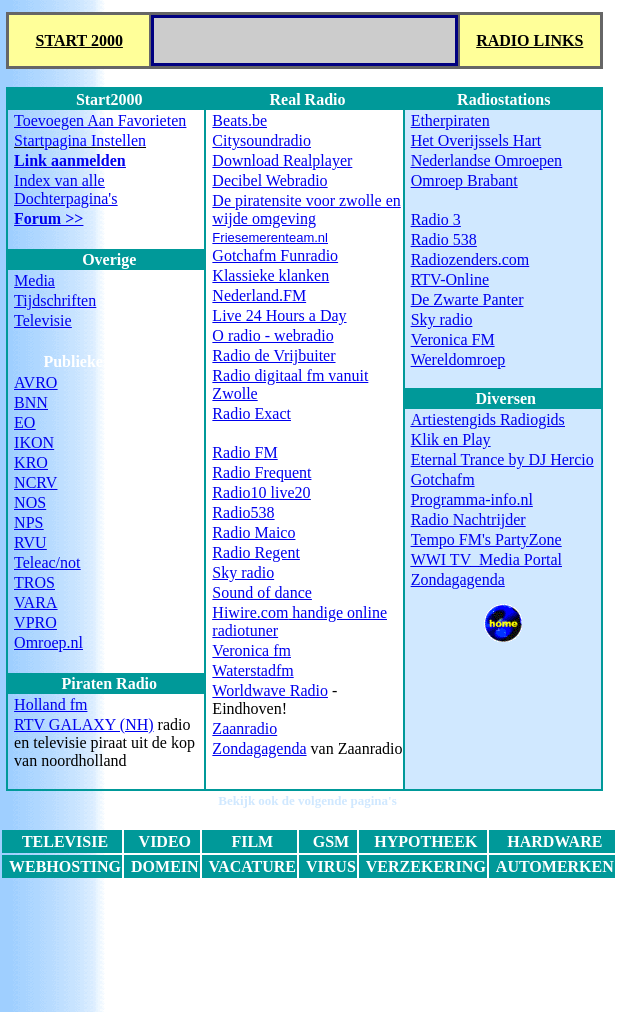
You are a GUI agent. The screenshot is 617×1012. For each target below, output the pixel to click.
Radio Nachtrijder (468, 519)
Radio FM (244, 452)
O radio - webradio (272, 335)
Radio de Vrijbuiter (273, 355)
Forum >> (48, 218)
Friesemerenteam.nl (270, 237)
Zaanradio (244, 728)
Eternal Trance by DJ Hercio (502, 459)
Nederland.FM (259, 295)
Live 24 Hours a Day (279, 315)
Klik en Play (451, 439)
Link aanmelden (70, 160)
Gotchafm (443, 479)
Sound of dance (262, 592)
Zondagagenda (259, 748)
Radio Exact (251, 413)
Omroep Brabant (464, 180)
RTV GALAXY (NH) (83, 724)
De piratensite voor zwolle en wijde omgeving (306, 209)
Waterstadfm (252, 670)
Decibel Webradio (269, 180)
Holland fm (50, 704)
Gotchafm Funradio (275, 255)
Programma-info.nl (472, 499)
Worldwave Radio (270, 690)
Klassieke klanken (270, 275)
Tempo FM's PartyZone (486, 539)
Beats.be (239, 120)
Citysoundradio (261, 140)
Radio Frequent (261, 472)
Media (34, 280)
